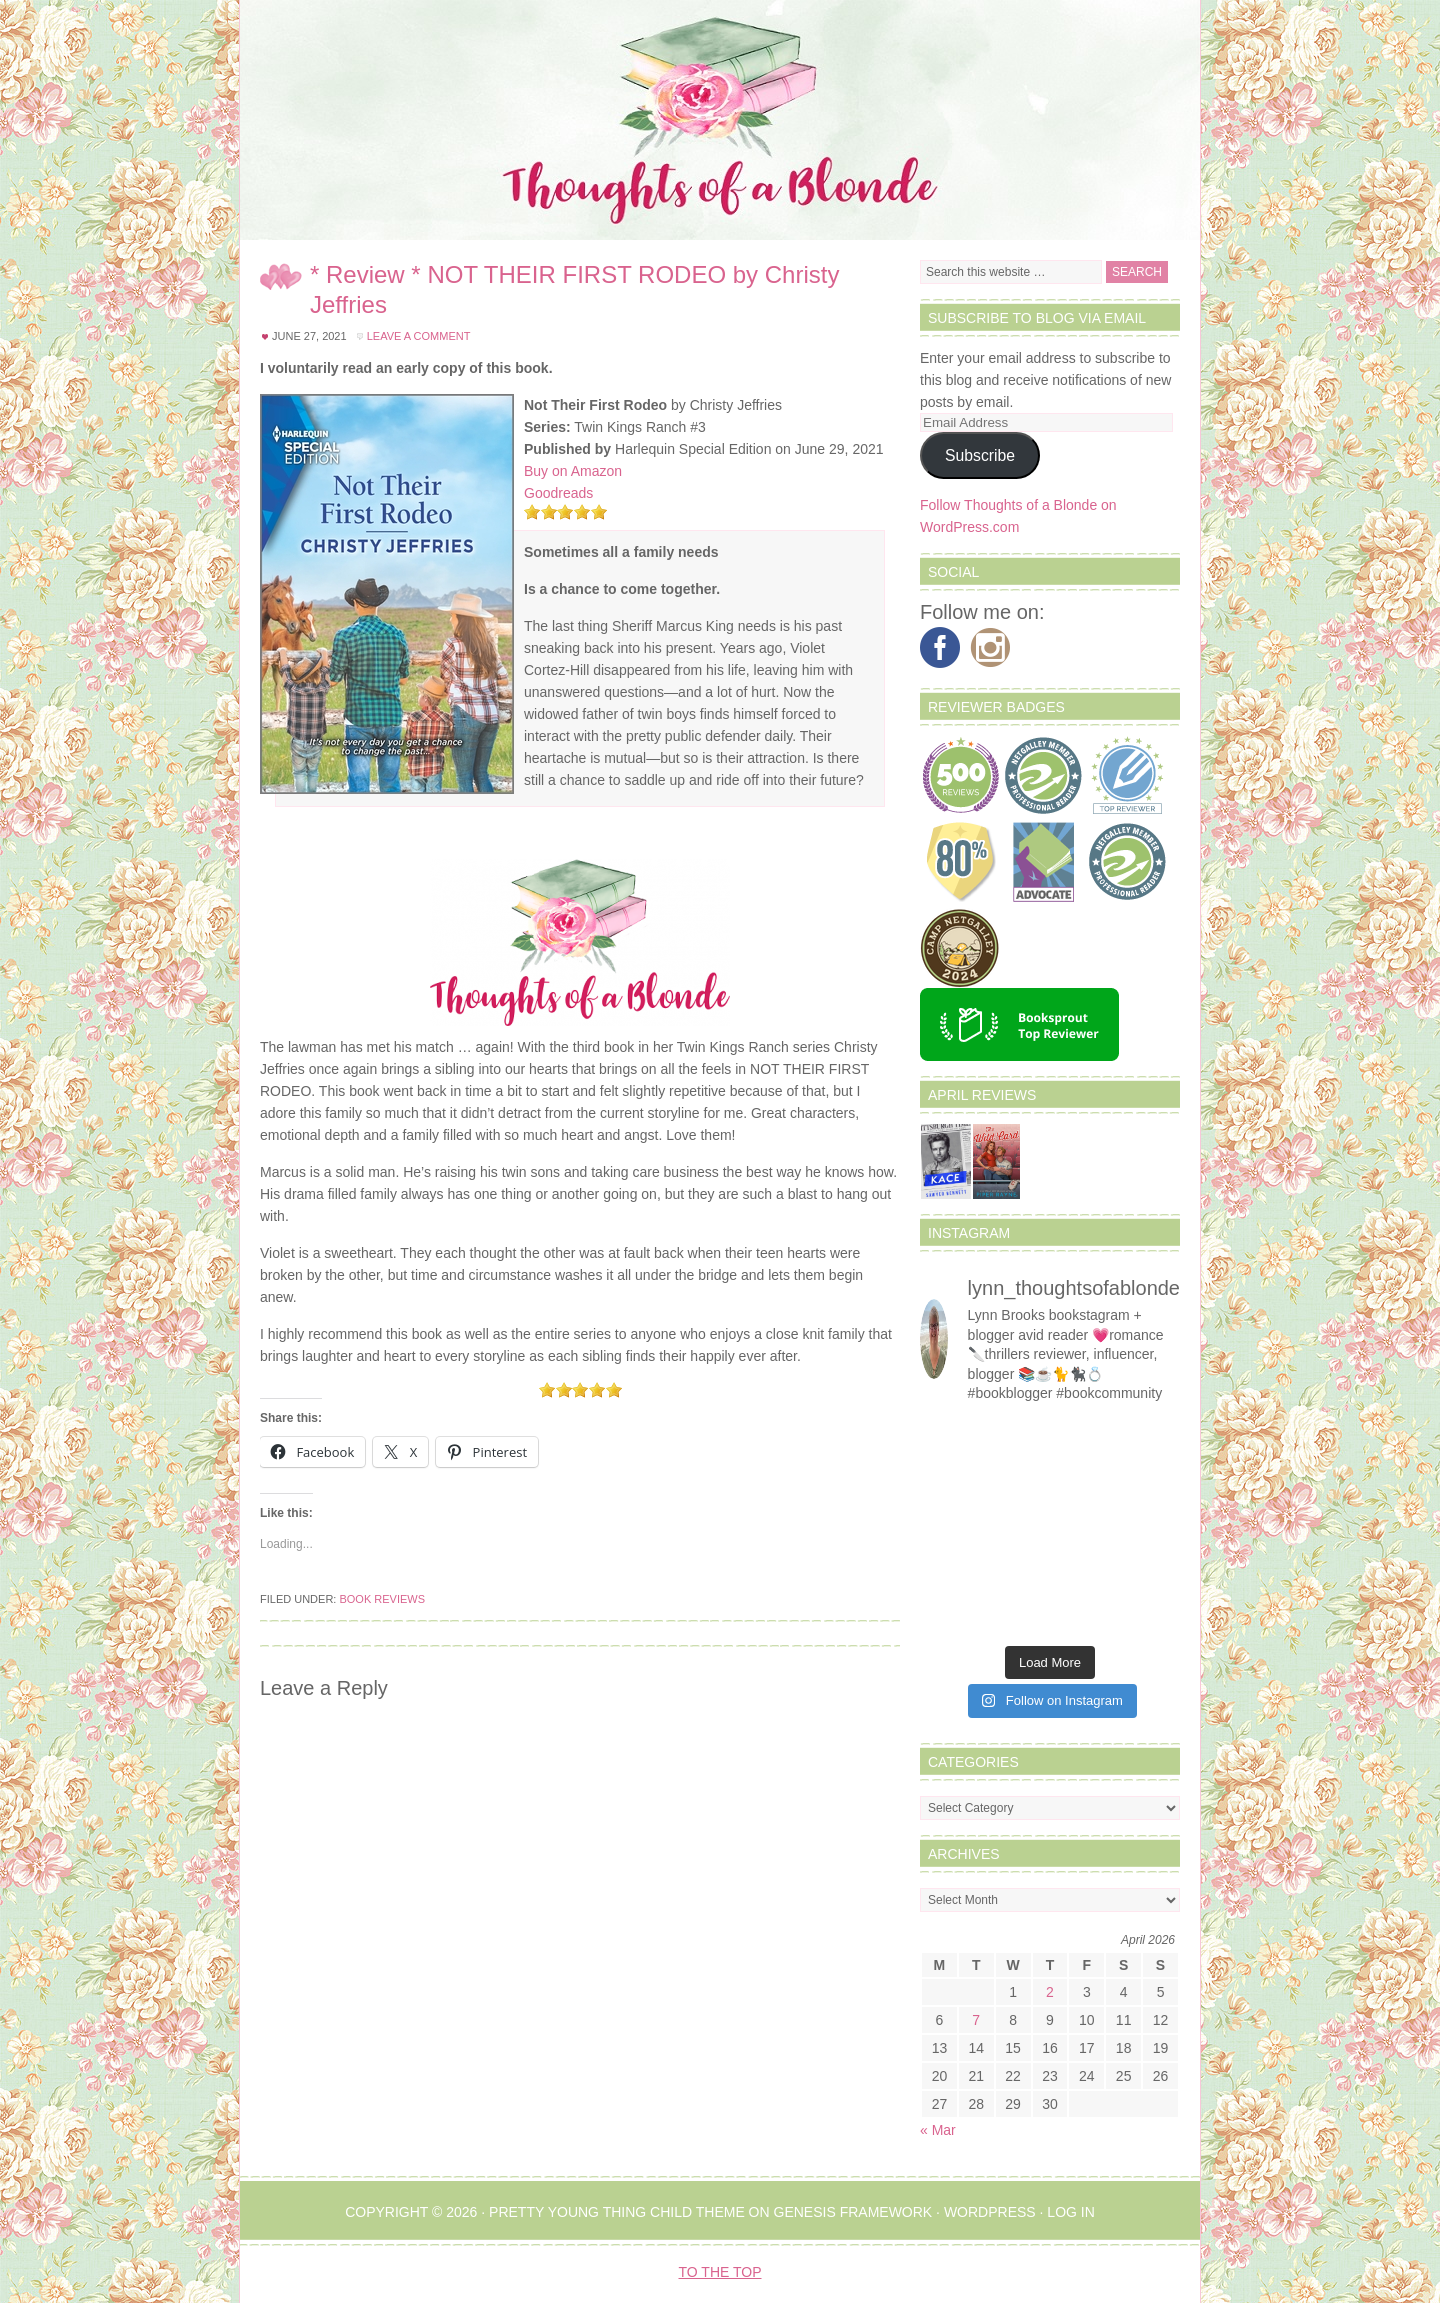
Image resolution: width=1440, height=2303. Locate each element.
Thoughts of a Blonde (720, 120)
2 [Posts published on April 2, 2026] (1050, 1992)
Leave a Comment (419, 336)
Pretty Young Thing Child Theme (617, 2212)
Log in (1070, 2212)
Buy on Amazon (573, 471)
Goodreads (558, 493)
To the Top (720, 2272)
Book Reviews (382, 1599)
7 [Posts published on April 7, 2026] (976, 2020)
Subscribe (980, 455)
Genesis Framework (853, 2212)
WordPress (990, 2212)
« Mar (938, 2130)
